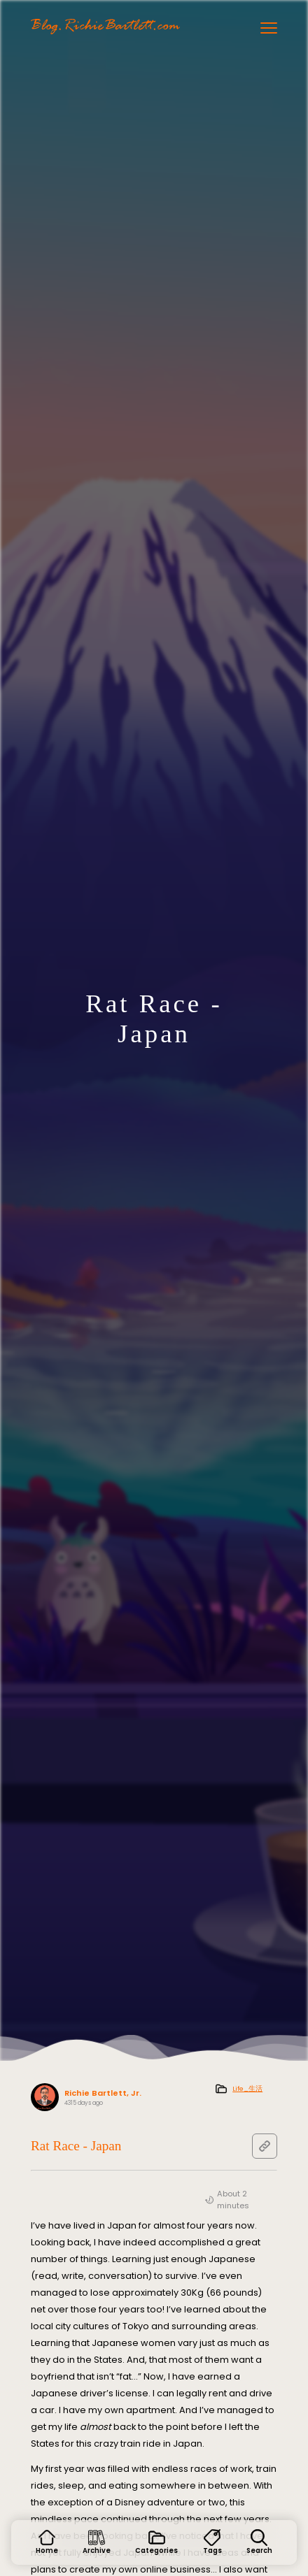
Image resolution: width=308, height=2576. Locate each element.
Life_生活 (247, 2088)
